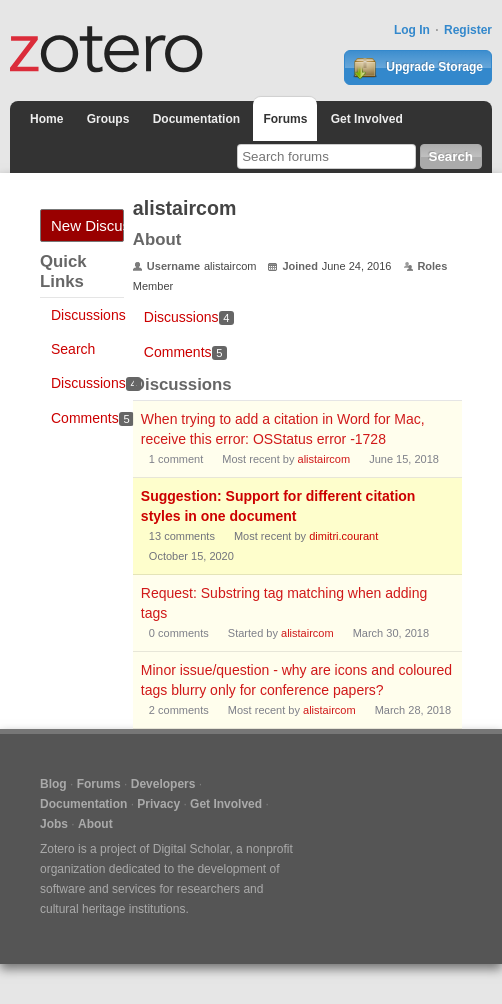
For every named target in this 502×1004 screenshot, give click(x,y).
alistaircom (324, 459)
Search (73, 349)
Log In (412, 30)
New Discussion (87, 225)
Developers (163, 784)
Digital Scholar (191, 849)
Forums (285, 119)
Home (46, 119)
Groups (108, 119)
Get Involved (367, 119)
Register (468, 30)
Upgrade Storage (418, 68)
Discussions (88, 315)
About (95, 824)
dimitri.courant (343, 536)
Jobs (54, 824)
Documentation (196, 119)
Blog (53, 784)
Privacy (158, 804)
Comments (92, 418)
